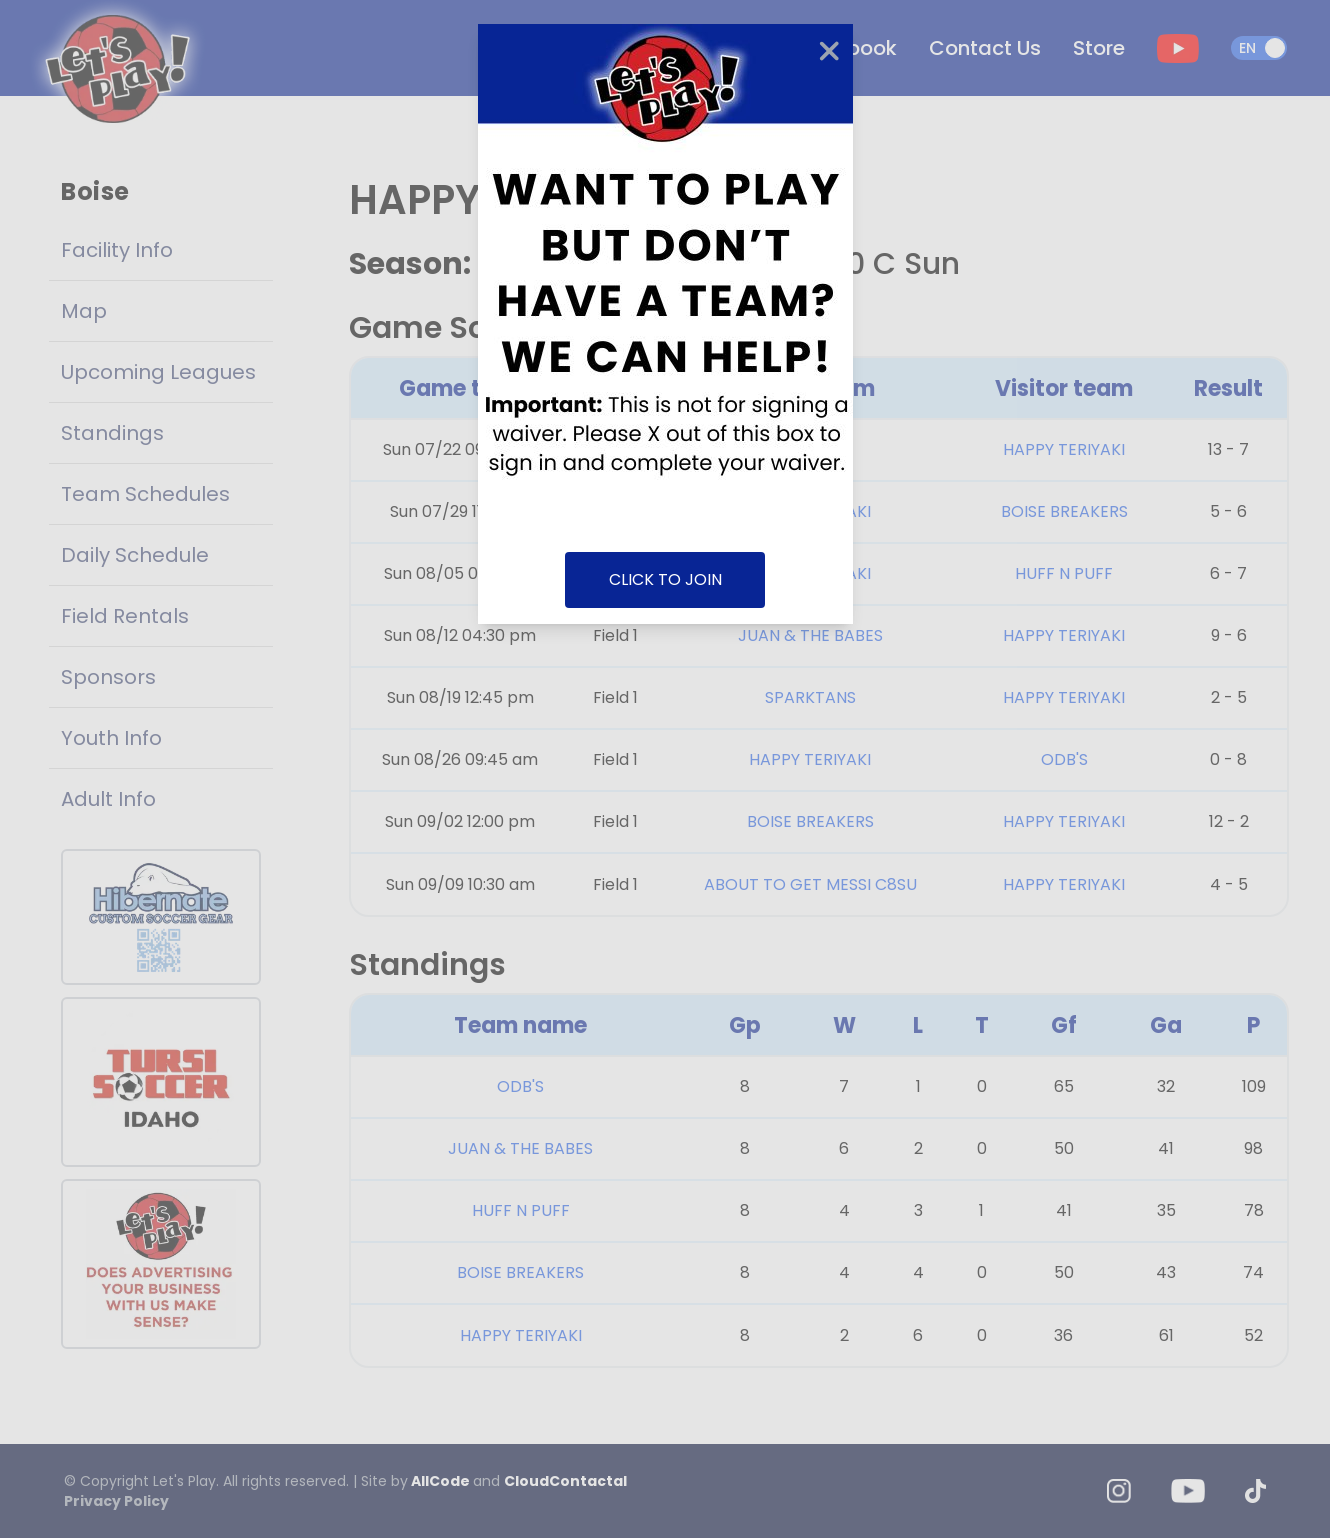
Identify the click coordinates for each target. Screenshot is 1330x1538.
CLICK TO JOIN (665, 579)
